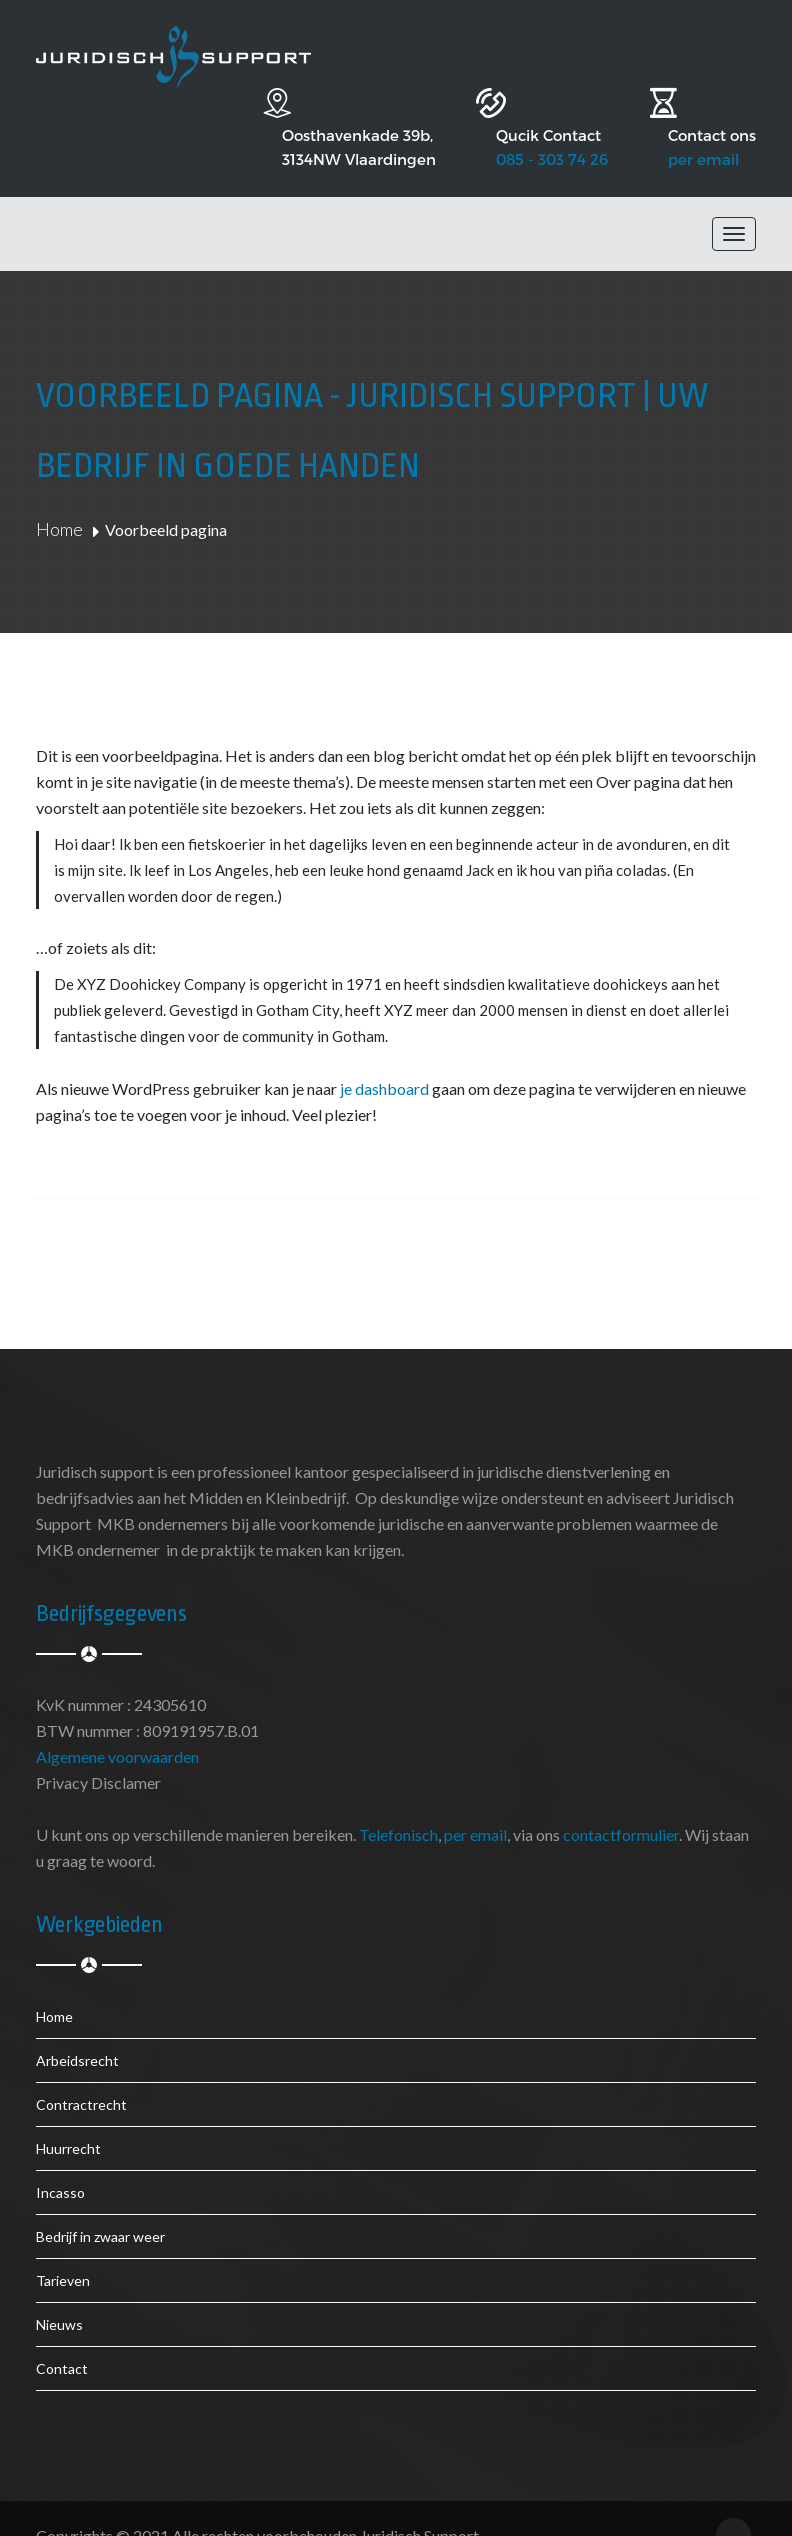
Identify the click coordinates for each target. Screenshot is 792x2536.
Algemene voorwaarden (117, 1721)
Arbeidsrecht (77, 2025)
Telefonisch (398, 1799)
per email (703, 124)
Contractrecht (81, 2069)
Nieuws (59, 2289)
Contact (62, 2333)
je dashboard (384, 1053)
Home (59, 494)
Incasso (60, 2157)
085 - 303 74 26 (522, 124)
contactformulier (621, 1799)
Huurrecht (68, 2113)
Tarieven (63, 2245)
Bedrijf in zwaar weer (100, 2201)
